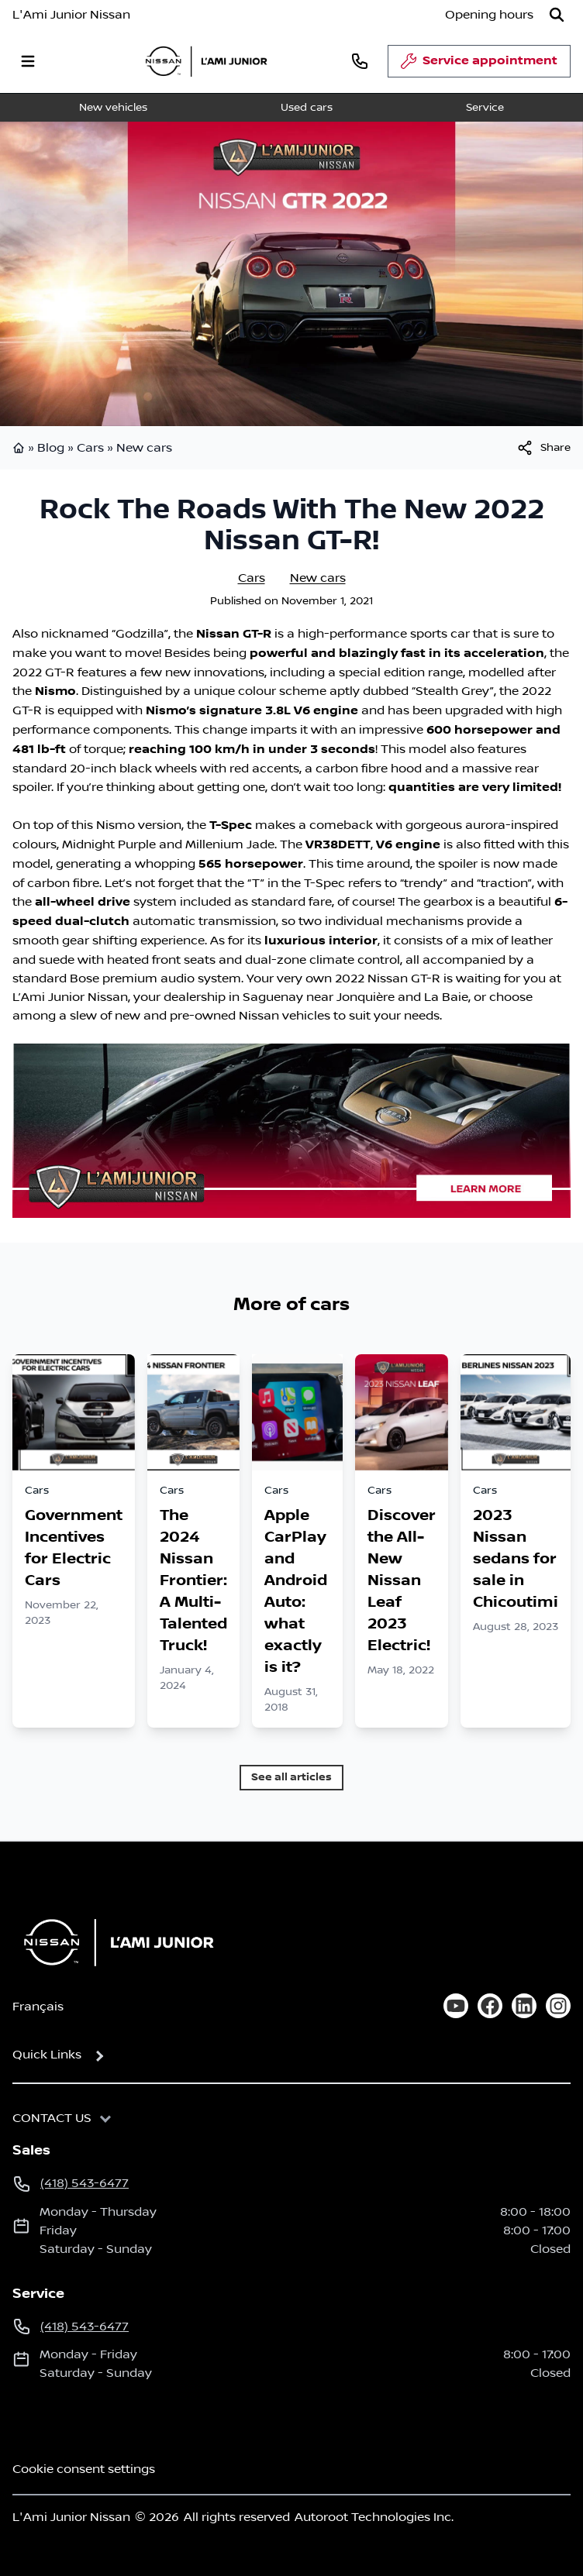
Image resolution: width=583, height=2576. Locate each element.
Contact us (51, 2118)
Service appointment (479, 65)
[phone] (359, 61)
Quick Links (46, 2055)
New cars (144, 448)
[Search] (557, 15)
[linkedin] (524, 2005)
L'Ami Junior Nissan (71, 15)
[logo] (206, 61)
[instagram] (558, 2005)
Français (38, 2007)
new (127, 1016)
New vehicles (113, 107)
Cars (90, 448)
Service (485, 107)
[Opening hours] (489, 14)
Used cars (307, 107)
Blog (50, 448)
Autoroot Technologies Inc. (374, 2517)
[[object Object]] (543, 448)
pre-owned (203, 1016)
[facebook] (490, 2005)
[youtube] (455, 2005)
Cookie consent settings (83, 2469)
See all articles (291, 1776)
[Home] (114, 1942)
